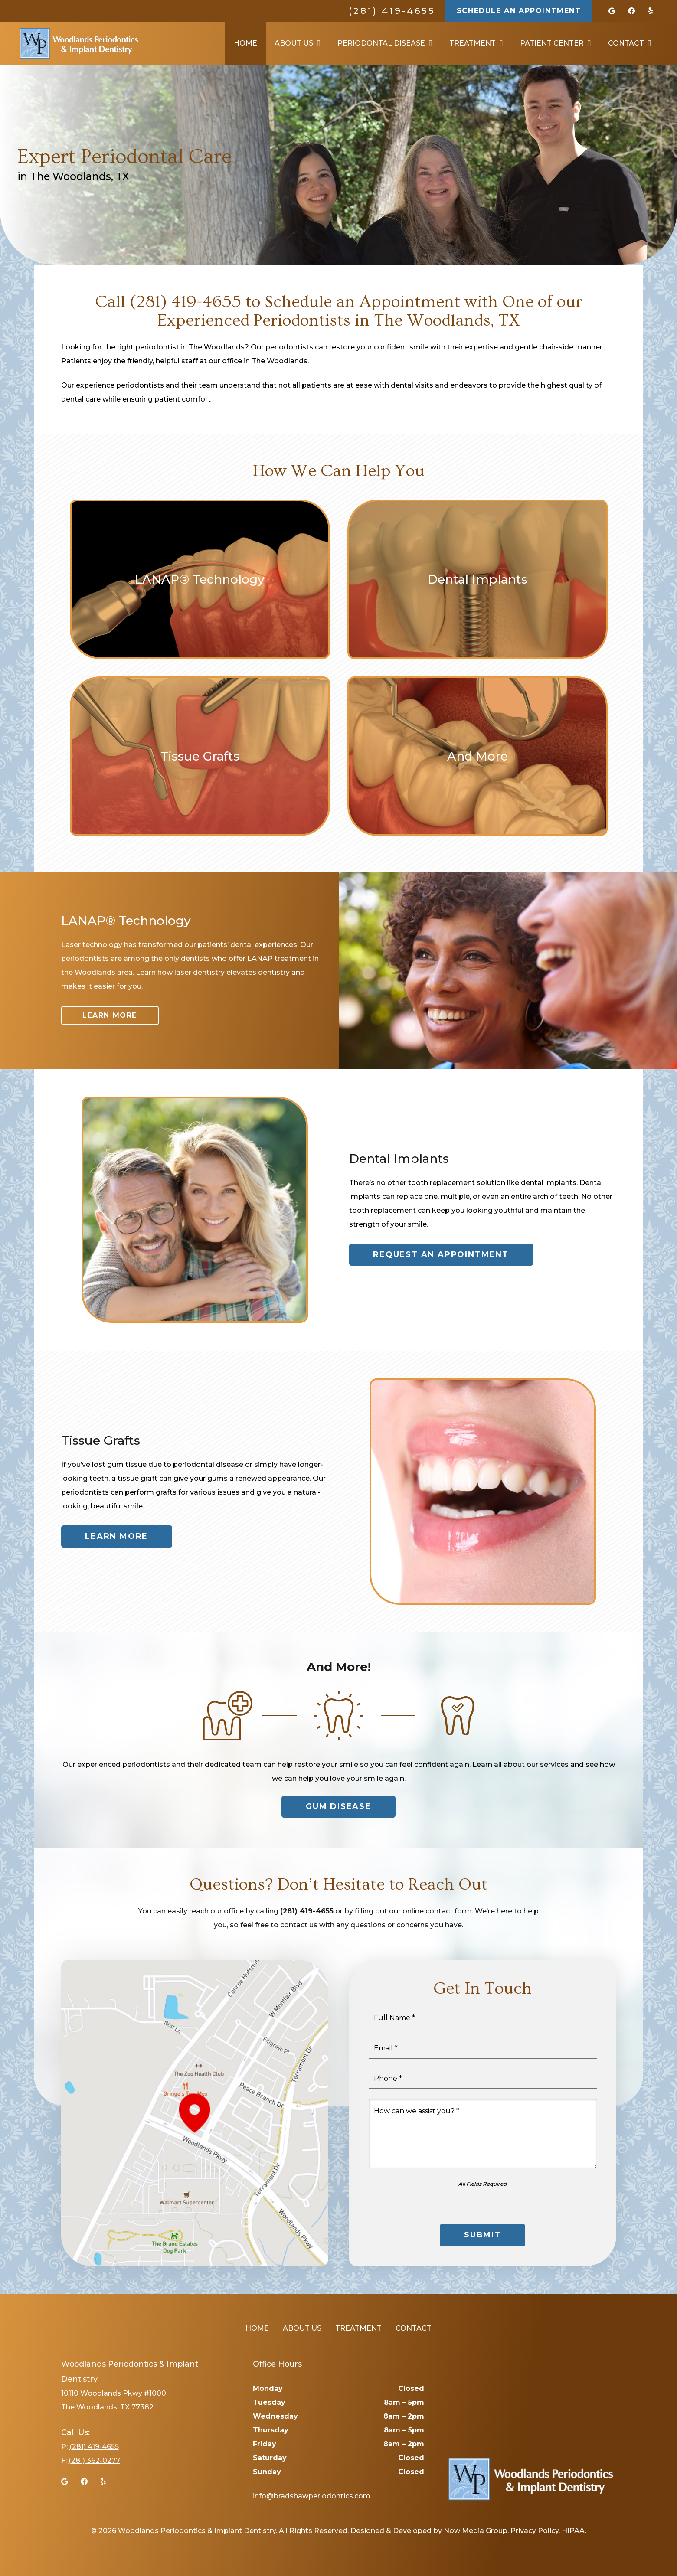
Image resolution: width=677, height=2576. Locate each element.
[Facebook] (631, 11)
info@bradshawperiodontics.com (311, 2496)
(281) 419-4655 (392, 11)
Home (257, 2328)
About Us (302, 2328)
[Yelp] (650, 11)
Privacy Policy (534, 2531)
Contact (414, 2328)
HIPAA (573, 2531)
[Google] (611, 11)
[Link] (78, 43)
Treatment (358, 2328)
